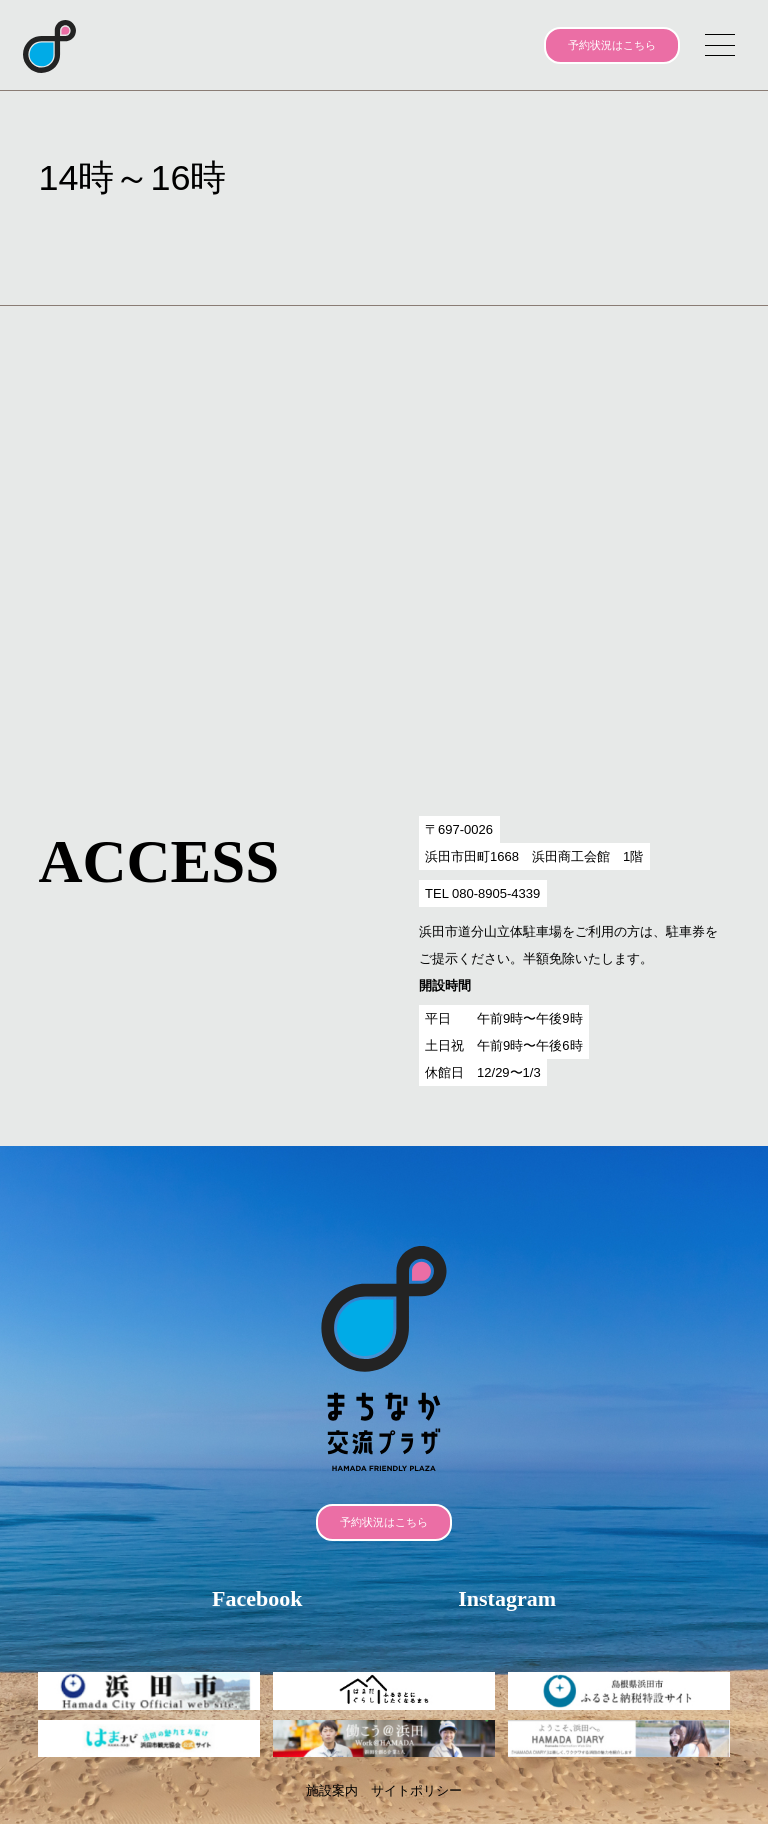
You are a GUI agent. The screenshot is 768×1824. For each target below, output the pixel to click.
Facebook (257, 1598)
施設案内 (332, 1790)
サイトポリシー (416, 1790)
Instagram (507, 1598)
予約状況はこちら (612, 45)
